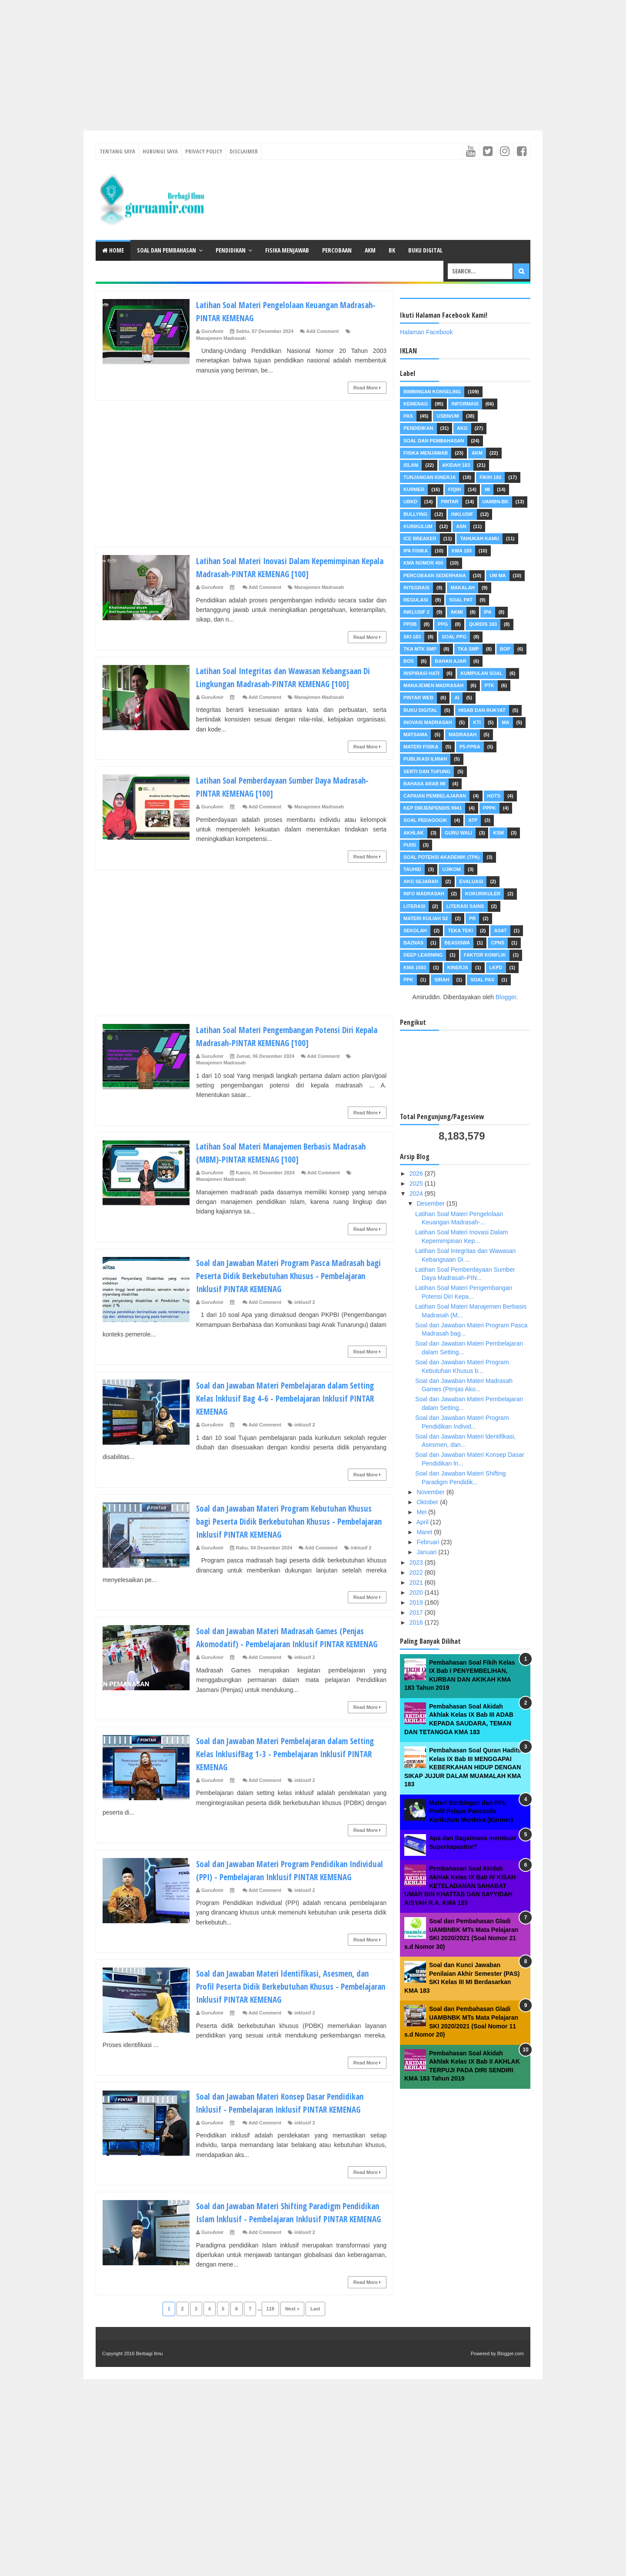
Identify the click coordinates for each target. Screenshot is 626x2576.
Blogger (506, 997)
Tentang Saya (117, 151)
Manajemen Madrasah (221, 338)
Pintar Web (418, 697)
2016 (417, 1622)
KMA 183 (462, 550)
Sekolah (415, 930)
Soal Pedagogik (425, 820)
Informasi (465, 403)
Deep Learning (423, 954)
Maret (425, 1532)
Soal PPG (454, 636)
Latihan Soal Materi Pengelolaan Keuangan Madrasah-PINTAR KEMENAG (278, 311)
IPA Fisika (415, 550)
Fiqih (454, 489)
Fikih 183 (490, 477)
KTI (477, 722)
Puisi (409, 845)
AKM (370, 250)
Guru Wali (458, 832)
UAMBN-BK (495, 501)
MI (487, 489)
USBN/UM (447, 416)
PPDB (410, 624)
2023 (417, 1562)
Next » (292, 2374)
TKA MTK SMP (419, 648)
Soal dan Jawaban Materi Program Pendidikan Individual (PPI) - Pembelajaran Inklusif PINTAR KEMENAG (286, 1902)
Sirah (441, 979)
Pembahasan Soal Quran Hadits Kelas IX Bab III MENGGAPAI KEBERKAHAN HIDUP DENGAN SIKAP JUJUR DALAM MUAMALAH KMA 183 (462, 1767)
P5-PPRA (470, 746)
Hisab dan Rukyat (482, 710)
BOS (408, 661)
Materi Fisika (420, 746)
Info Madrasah (423, 893)
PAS (408, 416)
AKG (462, 428)
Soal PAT (461, 599)
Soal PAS (482, 979)
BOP (505, 648)
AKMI (456, 612)
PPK (408, 979)
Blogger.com (510, 2418)
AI (456, 697)
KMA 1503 (414, 967)
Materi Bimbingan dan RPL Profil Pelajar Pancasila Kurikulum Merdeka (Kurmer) (471, 1811)
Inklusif (462, 514)
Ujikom (451, 869)
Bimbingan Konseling (432, 391)
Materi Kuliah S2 (425, 918)
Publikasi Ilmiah (425, 758)
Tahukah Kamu (479, 538)
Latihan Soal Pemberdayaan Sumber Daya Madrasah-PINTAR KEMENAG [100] (275, 799)
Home (113, 250)
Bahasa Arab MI (424, 783)
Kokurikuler (482, 893)
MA (505, 722)
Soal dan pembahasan (433, 440)
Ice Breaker (419, 538)
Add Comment (322, 331)
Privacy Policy (203, 151)
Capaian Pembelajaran (434, 795)
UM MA (497, 575)
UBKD (410, 501)
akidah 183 (456, 465)
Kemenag (415, 403)
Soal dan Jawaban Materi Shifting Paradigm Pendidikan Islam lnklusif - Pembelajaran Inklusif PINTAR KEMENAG (289, 2270)
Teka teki (460, 930)
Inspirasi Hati (421, 673)
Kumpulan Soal (481, 673)
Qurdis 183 (483, 624)
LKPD (496, 967)
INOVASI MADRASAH (427, 722)
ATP (472, 820)
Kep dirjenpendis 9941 (432, 808)
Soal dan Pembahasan (166, 250)
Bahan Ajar (450, 661)
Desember (431, 1203)
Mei (422, 1512)
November (431, 1492)
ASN (461, 526)
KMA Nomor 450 (423, 562)
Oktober (428, 1502)
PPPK (489, 808)
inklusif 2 (304, 1315)
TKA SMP (468, 648)
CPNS (498, 942)
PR (472, 918)
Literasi (414, 906)
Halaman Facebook (426, 332)
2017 (417, 1612)
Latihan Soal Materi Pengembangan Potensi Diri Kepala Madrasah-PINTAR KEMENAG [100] (287, 1049)
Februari (428, 1542)
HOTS (494, 795)
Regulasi (415, 599)
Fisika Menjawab (287, 250)
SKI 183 (412, 636)
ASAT (500, 930)
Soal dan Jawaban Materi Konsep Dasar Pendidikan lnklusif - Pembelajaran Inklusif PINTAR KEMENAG (278, 2147)
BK (392, 250)
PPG (443, 624)
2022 (417, 1572)
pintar (449, 501)
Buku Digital (425, 250)
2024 (417, 1193)
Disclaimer (244, 151)
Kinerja (457, 967)
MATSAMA (415, 734)
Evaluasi (471, 881)
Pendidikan (231, 250)
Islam (410, 465)
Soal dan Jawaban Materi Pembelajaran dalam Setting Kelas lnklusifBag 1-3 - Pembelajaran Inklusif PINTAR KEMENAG (284, 1779)
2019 (417, 1602)
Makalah (462, 587)
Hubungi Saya (160, 151)
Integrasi (416, 587)
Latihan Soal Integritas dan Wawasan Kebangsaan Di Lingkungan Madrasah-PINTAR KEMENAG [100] (283, 683)
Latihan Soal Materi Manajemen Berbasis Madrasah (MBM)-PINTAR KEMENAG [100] (274, 1165)
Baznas (413, 942)
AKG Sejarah (420, 881)
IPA (488, 612)
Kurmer (413, 489)
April (423, 1522)
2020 (417, 1592)
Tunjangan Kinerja (429, 477)
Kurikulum (418, 526)
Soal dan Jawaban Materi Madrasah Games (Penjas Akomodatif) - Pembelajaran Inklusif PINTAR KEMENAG (281, 1656)
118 (270, 2374)
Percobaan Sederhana (434, 575)
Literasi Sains (465, 906)
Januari (427, 1552)
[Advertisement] (261, 61)
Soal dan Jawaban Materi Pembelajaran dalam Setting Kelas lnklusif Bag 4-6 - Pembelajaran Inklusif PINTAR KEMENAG (284, 1410)
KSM (498, 832)
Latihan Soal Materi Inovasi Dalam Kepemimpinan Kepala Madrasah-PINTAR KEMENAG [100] (291, 567)
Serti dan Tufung (426, 771)
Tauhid (412, 869)
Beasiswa (457, 942)
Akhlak (413, 832)
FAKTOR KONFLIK (485, 954)
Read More (367, 387)
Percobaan (337, 250)
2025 (417, 1183)
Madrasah (462, 734)
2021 (417, 1582)
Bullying (415, 514)
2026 (417, 1173)
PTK (489, 685)
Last (315, 2374)
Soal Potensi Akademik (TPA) (441, 857)
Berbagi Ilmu (149, 2418)
